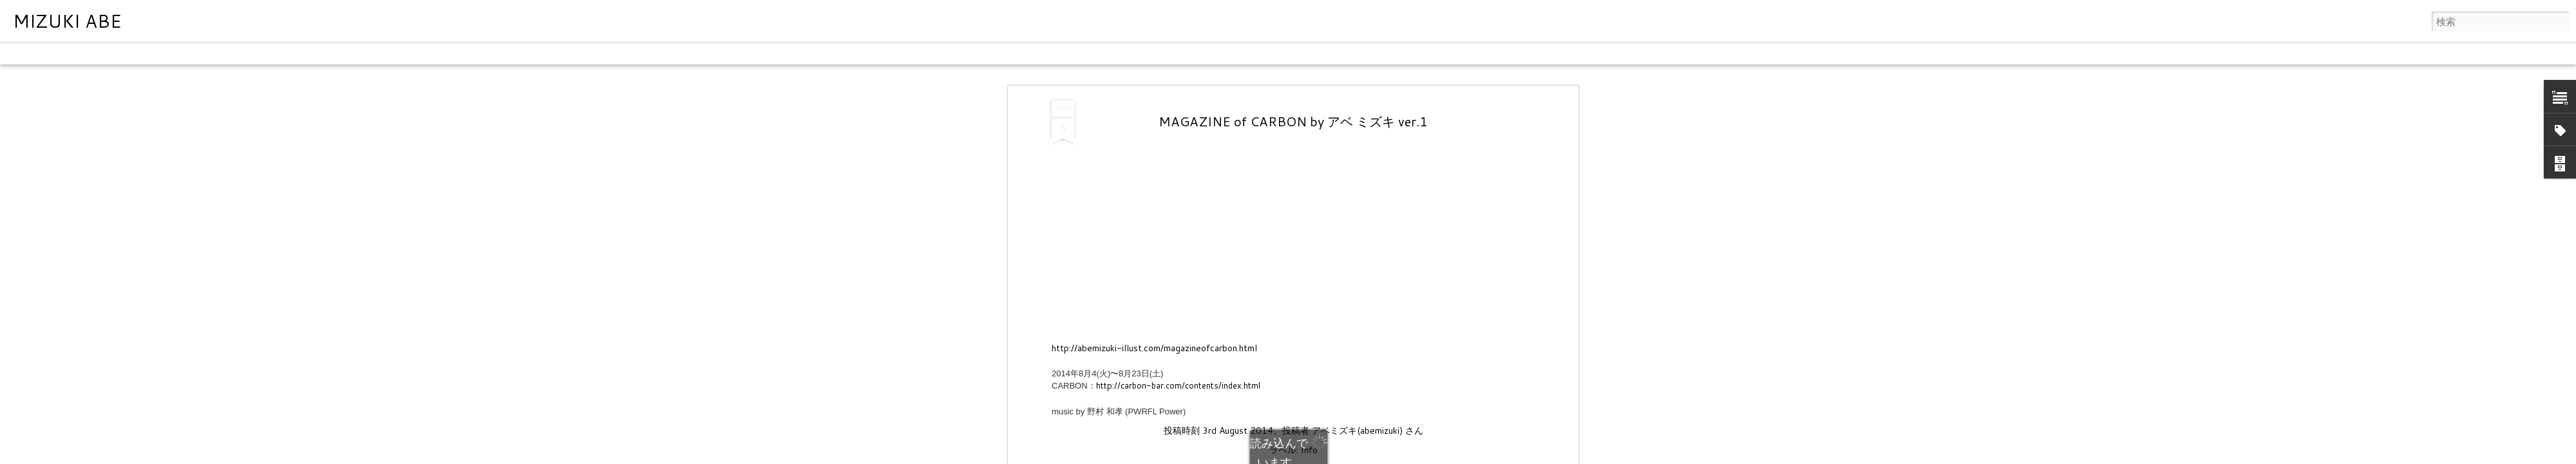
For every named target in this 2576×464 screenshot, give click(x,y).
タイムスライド (375, 53)
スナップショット (298, 53)
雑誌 (143, 53)
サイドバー (229, 53)
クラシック (29, 53)
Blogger (1338, 455)
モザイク (180, 53)
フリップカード (92, 53)
